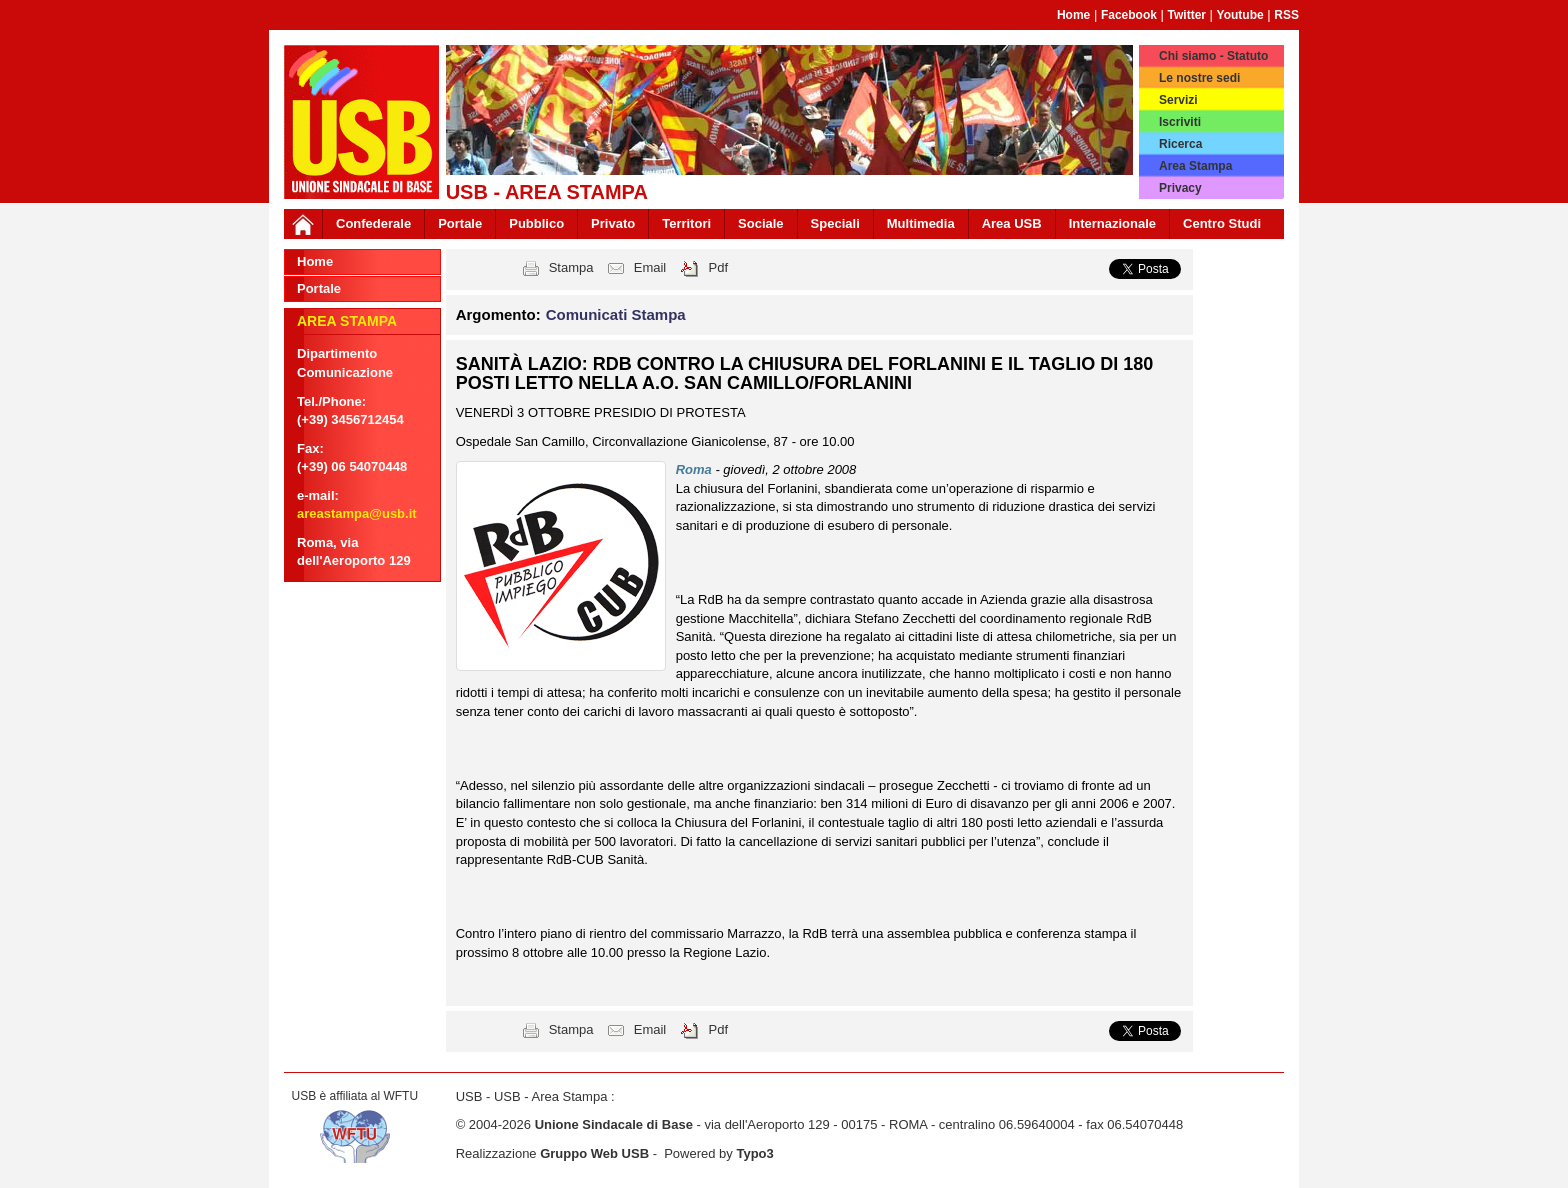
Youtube (1240, 15)
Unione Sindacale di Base (614, 1124)
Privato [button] (613, 223)
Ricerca (1180, 144)
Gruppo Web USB (594, 1153)
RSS (1286, 15)
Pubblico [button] (536, 223)
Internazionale (1112, 223)
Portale (460, 223)
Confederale (373, 223)
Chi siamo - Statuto (1213, 56)
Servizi (1178, 100)
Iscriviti (1180, 122)
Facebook (1129, 15)
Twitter (1187, 15)
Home (1073, 15)
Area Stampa (1195, 166)
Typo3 (754, 1153)
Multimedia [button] (921, 223)
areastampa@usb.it (357, 513)
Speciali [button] (835, 223)
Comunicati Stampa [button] (616, 314)
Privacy (1180, 188)
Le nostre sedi (1199, 78)
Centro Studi (1222, 223)
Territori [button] (686, 223)
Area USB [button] (1012, 223)
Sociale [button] (761, 223)
